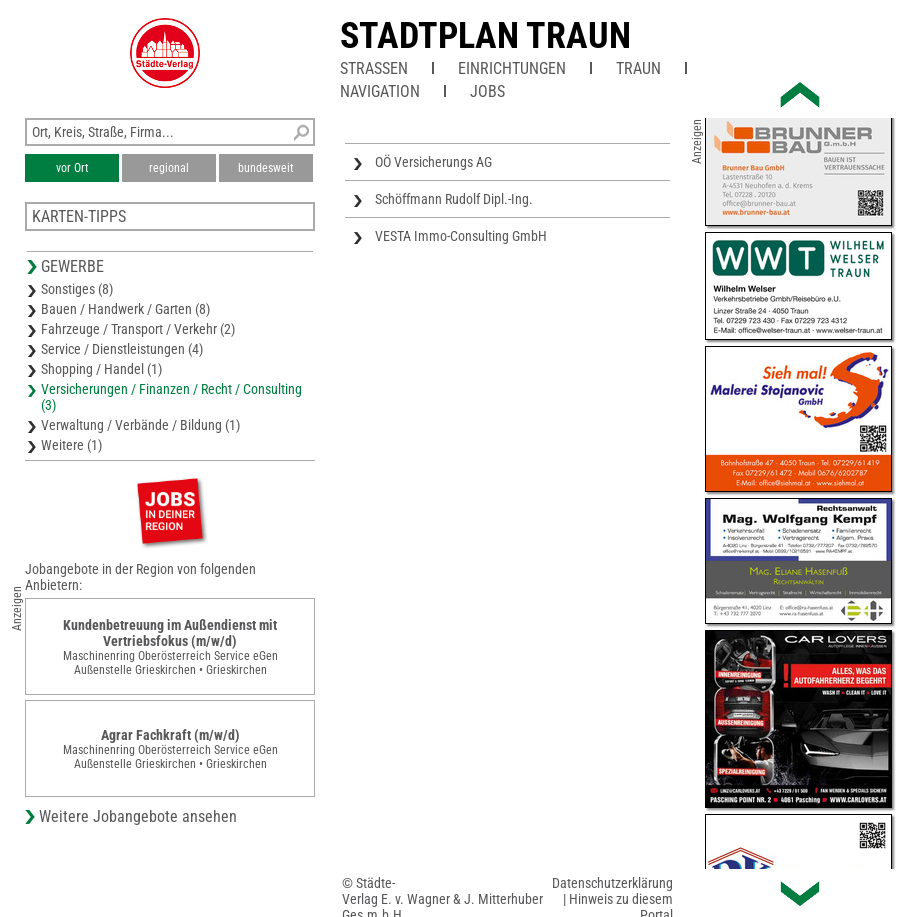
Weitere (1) (71, 445)
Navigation (380, 91)
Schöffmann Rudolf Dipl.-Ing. (454, 199)
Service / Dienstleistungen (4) (122, 349)
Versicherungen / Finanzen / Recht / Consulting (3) (171, 397)
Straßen (374, 68)
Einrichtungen (512, 68)
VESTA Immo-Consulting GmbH (461, 236)
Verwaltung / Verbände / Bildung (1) (140, 425)
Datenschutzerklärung (612, 883)
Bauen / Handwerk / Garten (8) (125, 309)
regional (169, 168)
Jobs (487, 91)
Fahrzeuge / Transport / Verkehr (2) (138, 329)
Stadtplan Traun (485, 36)
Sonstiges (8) (77, 289)
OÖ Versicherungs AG (433, 162)
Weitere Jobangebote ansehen (138, 816)
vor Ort (72, 168)
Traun (638, 68)
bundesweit (266, 168)
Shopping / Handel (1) (101, 369)
